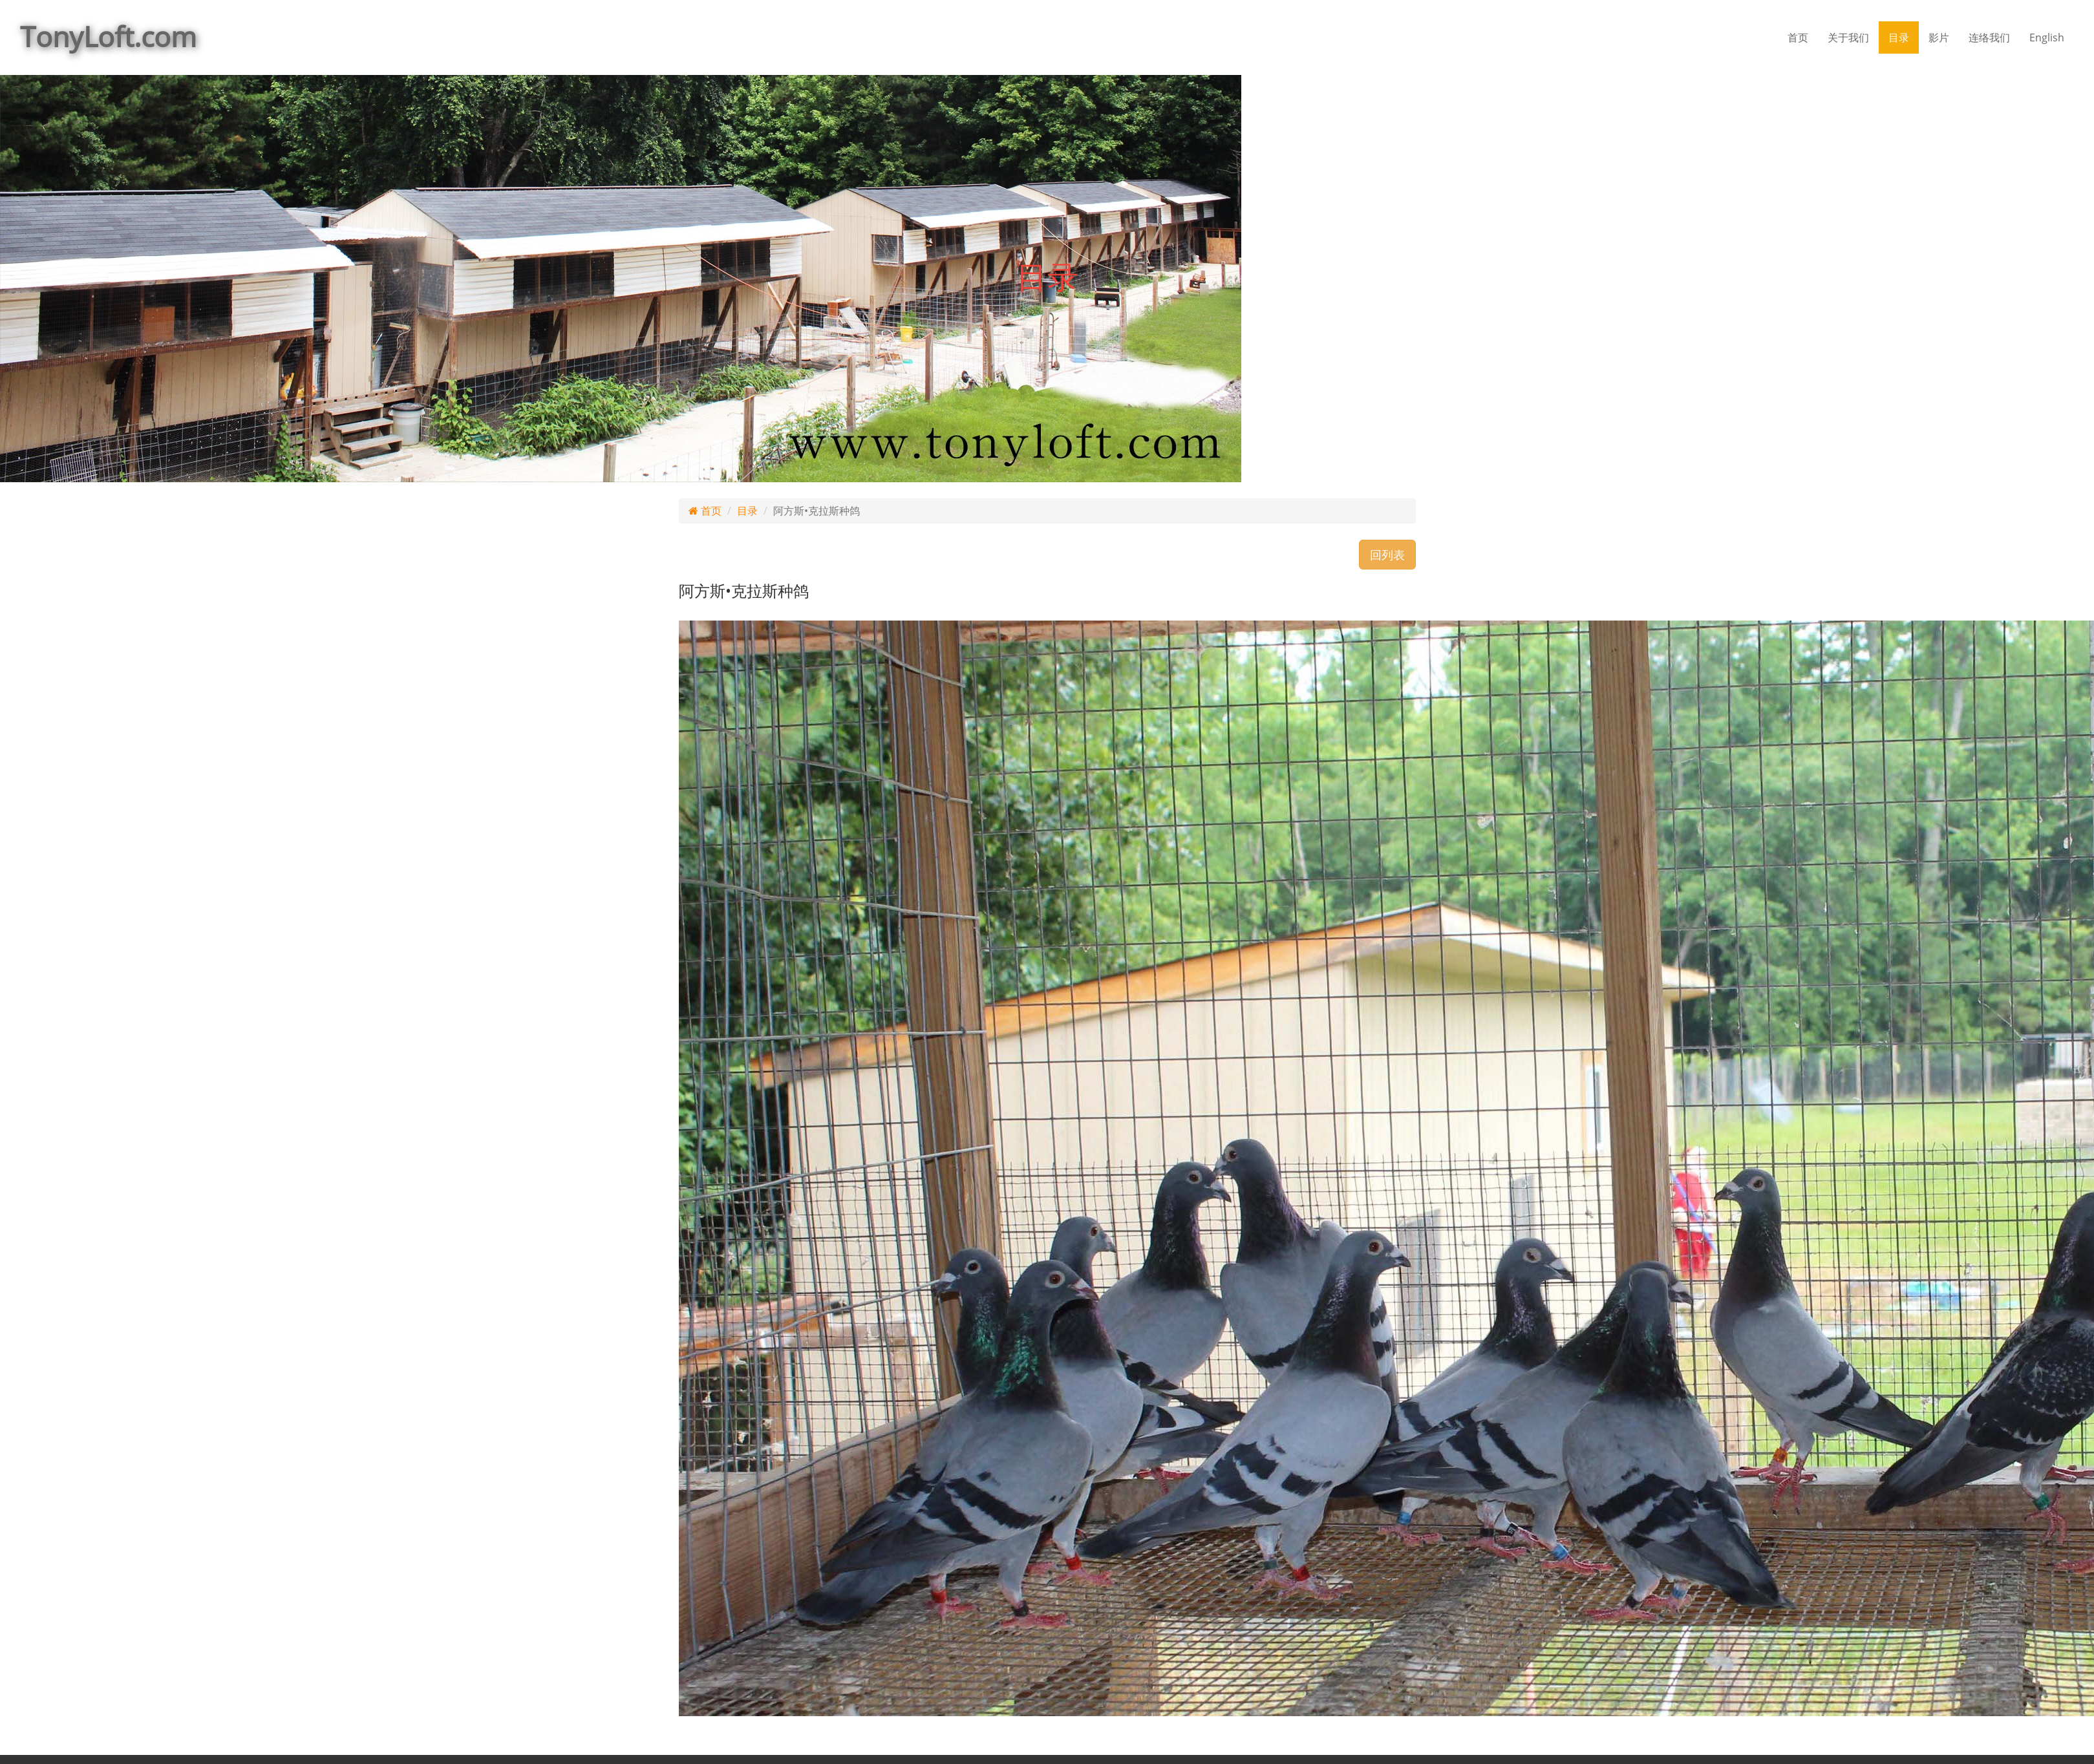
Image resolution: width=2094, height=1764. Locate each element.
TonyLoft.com (108, 36)
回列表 (1387, 554)
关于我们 (1848, 37)
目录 (1898, 37)
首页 (1798, 37)
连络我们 (1989, 37)
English (2046, 37)
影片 (1938, 37)
